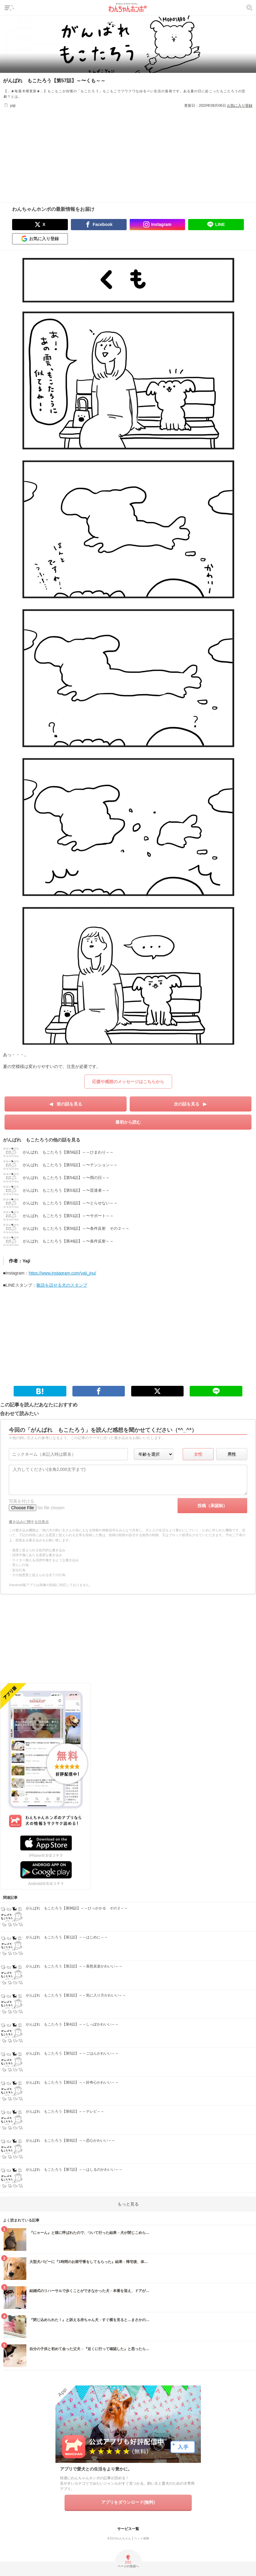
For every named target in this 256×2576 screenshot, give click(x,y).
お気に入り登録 (239, 105)
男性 (232, 1454)
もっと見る (128, 2204)
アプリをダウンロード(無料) (128, 2502)
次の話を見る (186, 1104)
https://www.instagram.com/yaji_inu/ (62, 1273)
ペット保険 (141, 2538)
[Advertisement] (128, 151)
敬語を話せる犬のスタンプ (61, 1285)
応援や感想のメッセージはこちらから (128, 1081)
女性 (198, 1454)
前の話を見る (69, 1104)
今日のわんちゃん (119, 2538)
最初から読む (128, 1122)
